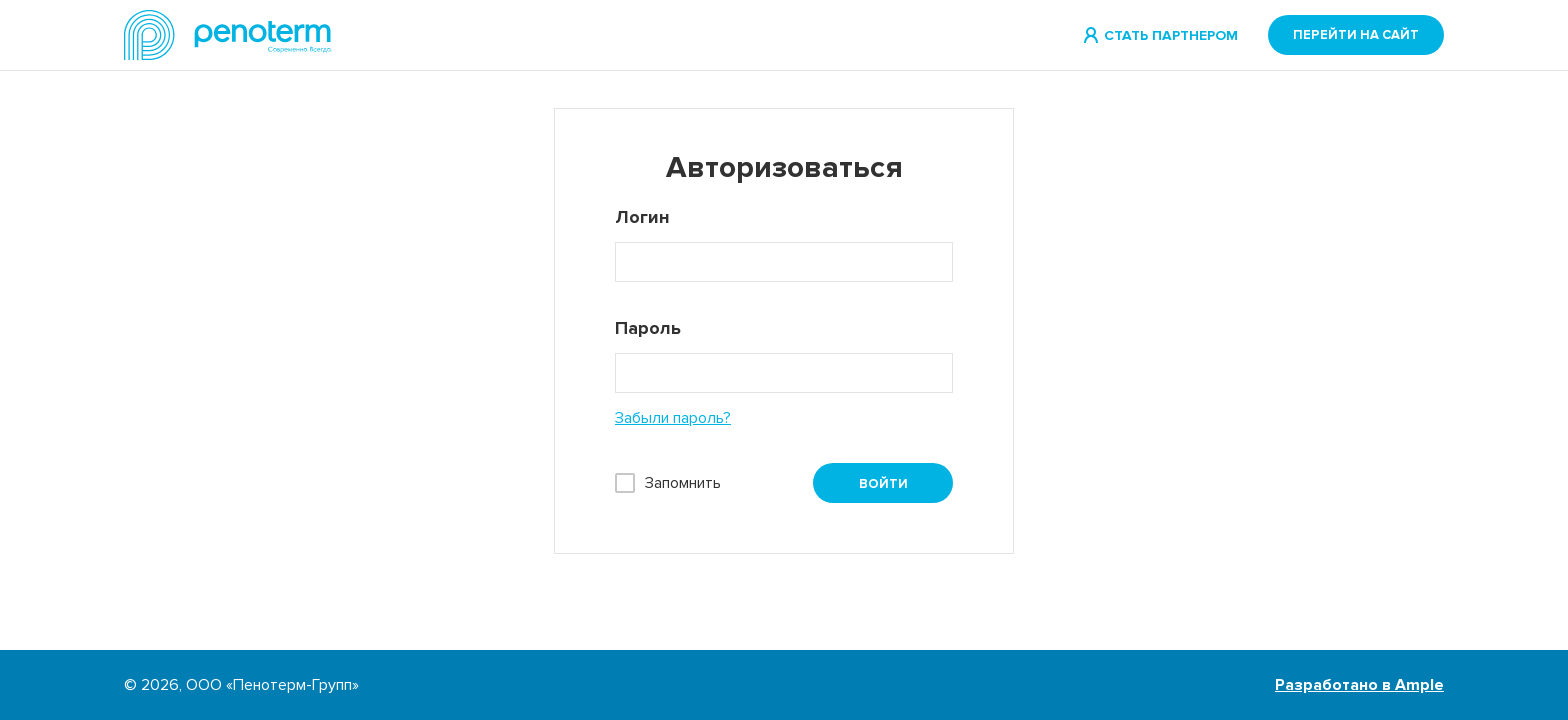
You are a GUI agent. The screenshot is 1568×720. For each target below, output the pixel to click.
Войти (883, 484)
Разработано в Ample (1359, 685)
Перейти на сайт (1356, 35)
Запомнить (683, 483)
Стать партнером (1171, 35)
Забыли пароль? (673, 418)
